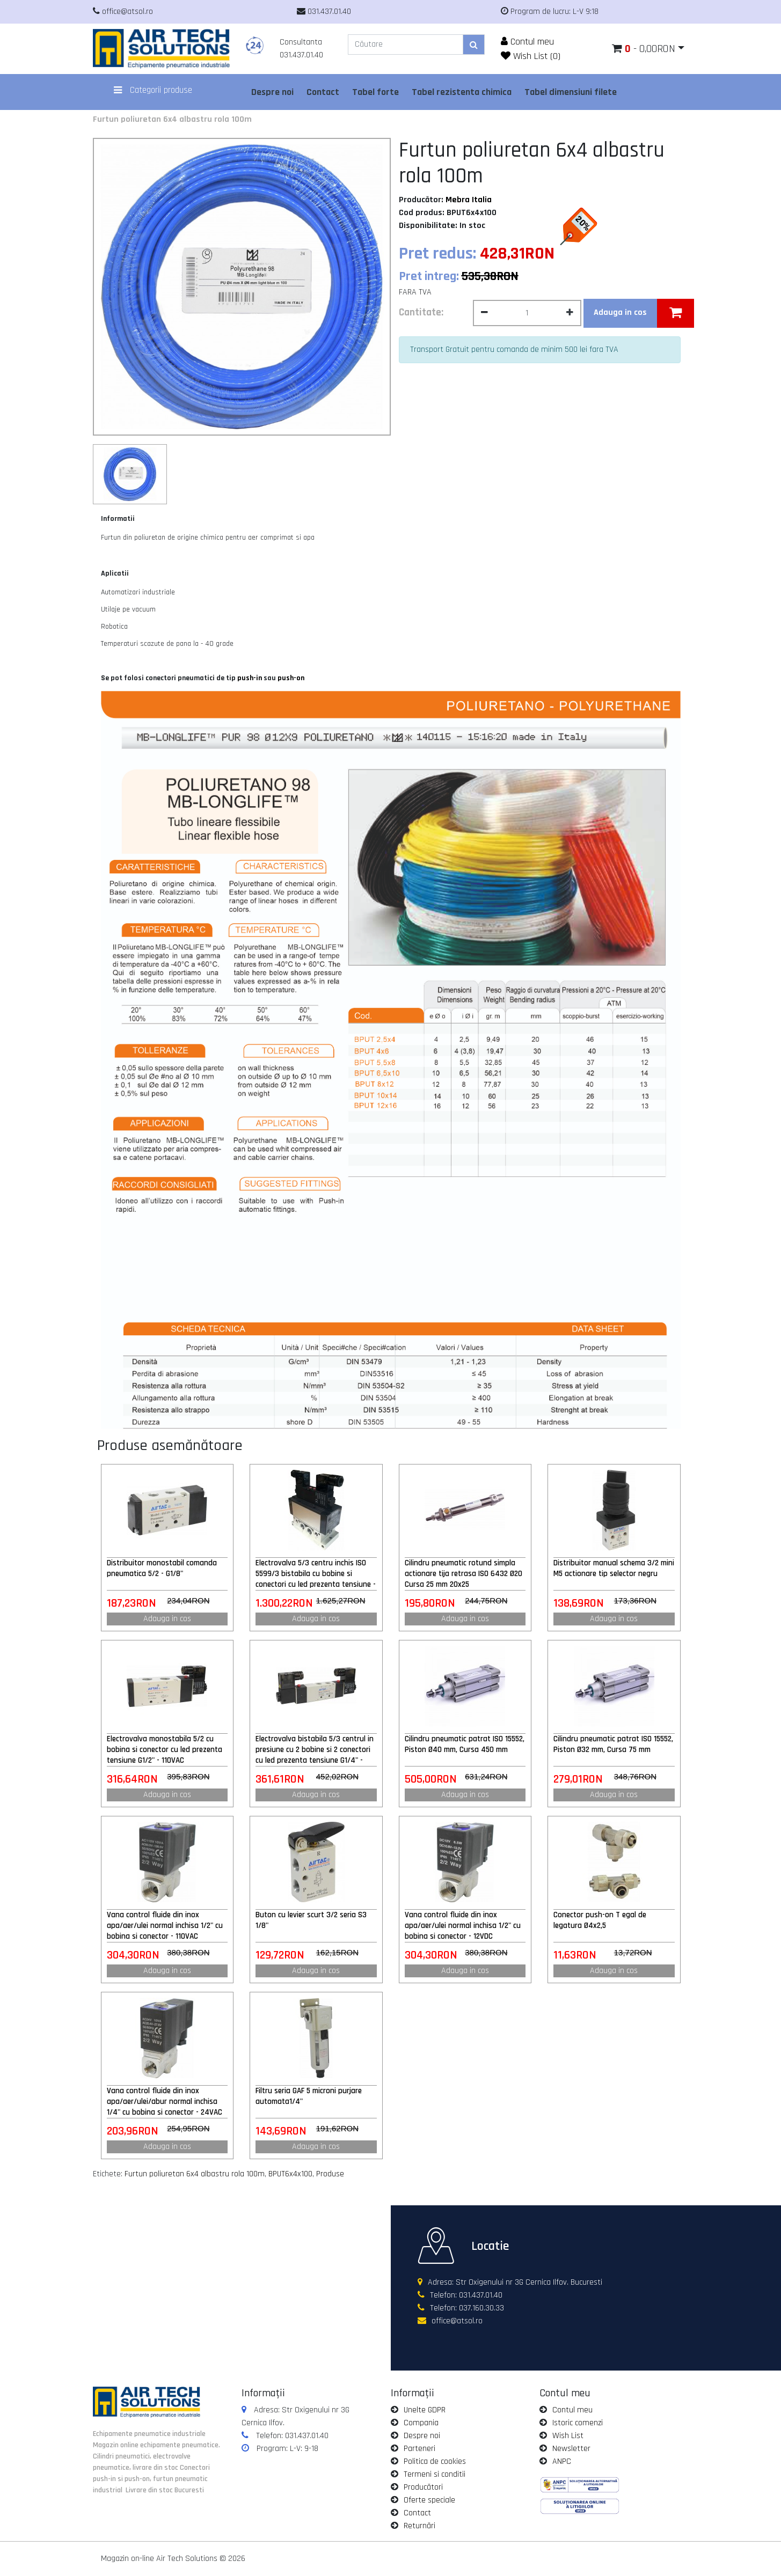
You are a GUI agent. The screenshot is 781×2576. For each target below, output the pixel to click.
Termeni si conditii (434, 2474)
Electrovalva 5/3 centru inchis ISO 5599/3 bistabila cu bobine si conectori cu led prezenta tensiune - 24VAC (316, 1574)
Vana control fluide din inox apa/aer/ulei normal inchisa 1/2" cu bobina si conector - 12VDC (463, 1925)
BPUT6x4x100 (290, 2174)
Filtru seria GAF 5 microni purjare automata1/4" (309, 2096)
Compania (421, 2422)
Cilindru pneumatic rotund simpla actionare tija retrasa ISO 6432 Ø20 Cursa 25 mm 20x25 (463, 1573)
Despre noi (272, 92)
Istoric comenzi (577, 2422)
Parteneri (419, 2448)
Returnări (419, 2525)
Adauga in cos (167, 1618)
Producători (423, 2487)
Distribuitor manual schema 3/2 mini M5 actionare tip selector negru (613, 1568)
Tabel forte (375, 92)
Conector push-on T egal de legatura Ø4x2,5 (599, 1920)
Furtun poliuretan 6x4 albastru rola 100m (172, 119)
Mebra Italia (469, 199)
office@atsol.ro (457, 2321)
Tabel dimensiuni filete (570, 92)
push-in (249, 678)
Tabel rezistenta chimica (462, 92)
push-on (291, 678)
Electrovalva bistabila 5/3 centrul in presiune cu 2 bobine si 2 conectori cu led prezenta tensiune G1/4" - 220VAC (315, 1750)
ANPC (561, 2461)
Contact (322, 92)
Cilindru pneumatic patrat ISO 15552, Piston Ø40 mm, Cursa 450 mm (464, 1744)
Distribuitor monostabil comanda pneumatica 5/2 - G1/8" (162, 1568)
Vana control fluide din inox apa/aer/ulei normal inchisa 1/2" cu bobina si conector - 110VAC (165, 1925)
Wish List (567, 2435)
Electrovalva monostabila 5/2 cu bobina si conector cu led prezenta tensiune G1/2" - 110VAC (164, 1749)
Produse (330, 2174)
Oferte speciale (429, 2500)
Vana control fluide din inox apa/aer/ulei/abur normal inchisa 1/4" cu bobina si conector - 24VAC (164, 2101)
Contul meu (527, 41)
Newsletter (571, 2448)
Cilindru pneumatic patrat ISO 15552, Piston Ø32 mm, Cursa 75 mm (613, 1744)
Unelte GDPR (425, 2410)
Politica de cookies (435, 2461)
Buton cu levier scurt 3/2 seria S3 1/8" (311, 1920)
